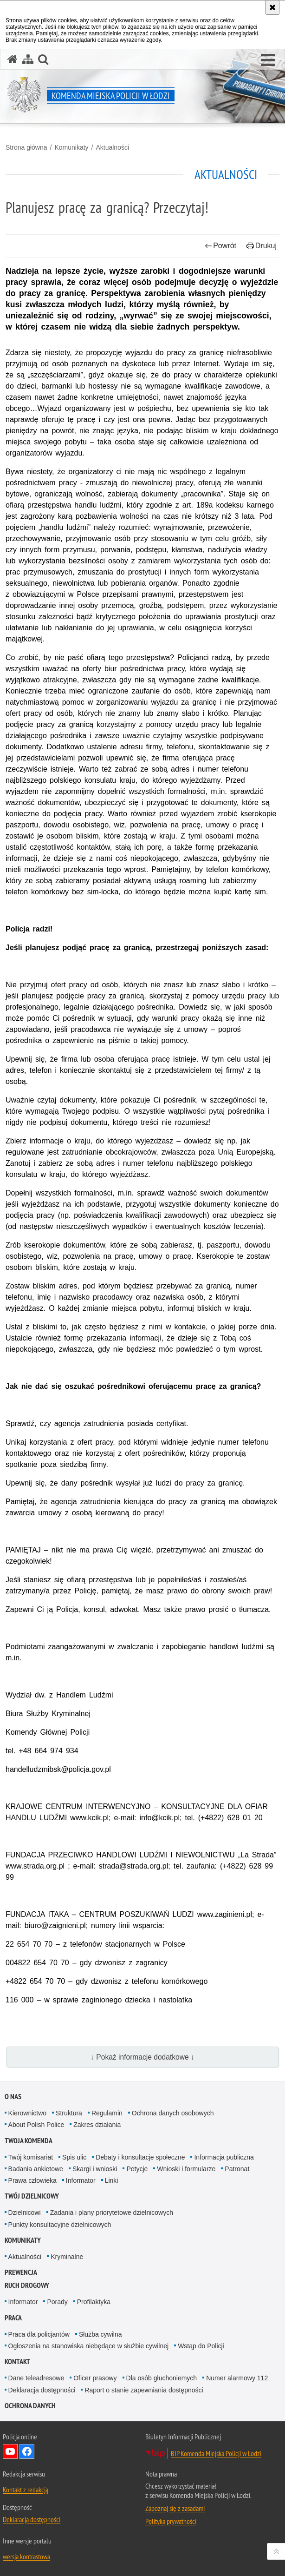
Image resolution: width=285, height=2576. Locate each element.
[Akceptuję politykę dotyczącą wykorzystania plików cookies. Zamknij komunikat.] (272, 7)
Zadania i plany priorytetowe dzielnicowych (111, 2212)
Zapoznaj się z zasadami (175, 2508)
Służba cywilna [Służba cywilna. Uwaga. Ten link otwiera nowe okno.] (100, 2334)
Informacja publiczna (223, 2157)
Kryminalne (67, 2256)
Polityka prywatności (170, 2521)
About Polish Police (36, 2124)
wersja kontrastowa (26, 2556)
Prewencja (21, 2272)
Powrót (220, 246)
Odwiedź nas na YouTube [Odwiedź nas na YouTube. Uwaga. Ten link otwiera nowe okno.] (10, 2451)
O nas (13, 2096)
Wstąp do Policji (201, 2346)
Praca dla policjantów (39, 2334)
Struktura (69, 2113)
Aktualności (112, 147)
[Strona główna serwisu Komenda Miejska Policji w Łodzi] (12, 59)
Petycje (137, 2169)
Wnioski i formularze (186, 2169)
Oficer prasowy (95, 2378)
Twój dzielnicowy (32, 2196)
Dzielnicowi (24, 2212)
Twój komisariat (30, 2157)
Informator (81, 2180)
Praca (13, 2318)
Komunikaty (71, 147)
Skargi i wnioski (94, 2169)
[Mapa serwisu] (27, 59)
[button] (268, 60)
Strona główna (26, 147)
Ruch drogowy (27, 2285)
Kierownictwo (27, 2113)
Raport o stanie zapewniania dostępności (143, 2390)
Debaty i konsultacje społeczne (140, 2157)
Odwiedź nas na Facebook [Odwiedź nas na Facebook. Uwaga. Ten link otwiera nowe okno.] (26, 2451)
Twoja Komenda (28, 2141)
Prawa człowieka (32, 2180)
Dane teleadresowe (36, 2378)
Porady (57, 2301)
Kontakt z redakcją (25, 2489)
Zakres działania (97, 2124)
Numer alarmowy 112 (237, 2378)
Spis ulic (74, 2157)
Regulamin (107, 2113)
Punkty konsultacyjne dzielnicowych (59, 2224)
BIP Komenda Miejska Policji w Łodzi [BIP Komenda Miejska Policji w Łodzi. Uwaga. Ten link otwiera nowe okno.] (216, 2453)
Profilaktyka (93, 2301)
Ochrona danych (30, 2406)
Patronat (237, 2169)
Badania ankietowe (35, 2169)
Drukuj (261, 246)
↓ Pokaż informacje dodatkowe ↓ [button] (142, 2057)
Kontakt (17, 2361)
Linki (111, 2180)
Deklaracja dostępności (42, 2390)
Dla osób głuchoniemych (161, 2378)
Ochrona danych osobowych (173, 2113)
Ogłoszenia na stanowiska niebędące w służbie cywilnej (88, 2346)
